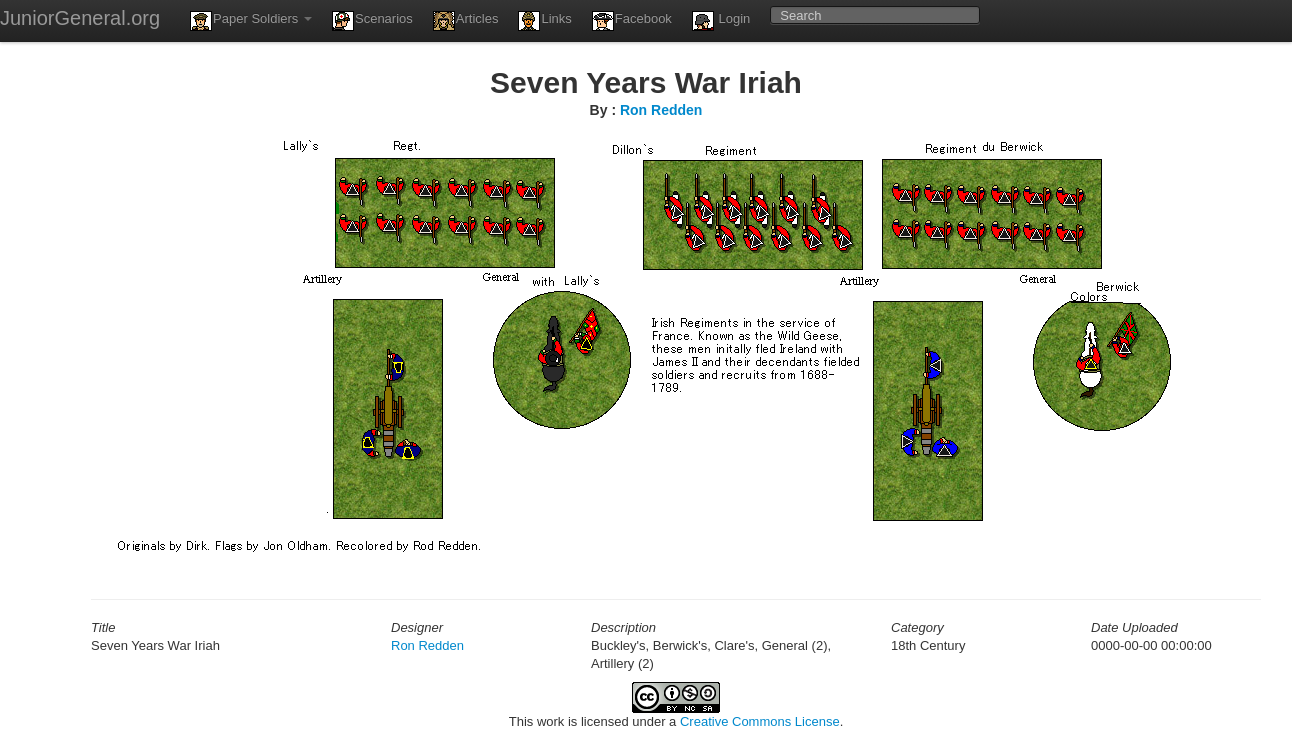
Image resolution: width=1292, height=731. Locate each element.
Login (721, 21)
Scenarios (372, 21)
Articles (466, 21)
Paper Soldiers (251, 21)
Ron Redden (661, 110)
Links (544, 21)
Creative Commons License (760, 721)
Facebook (632, 21)
